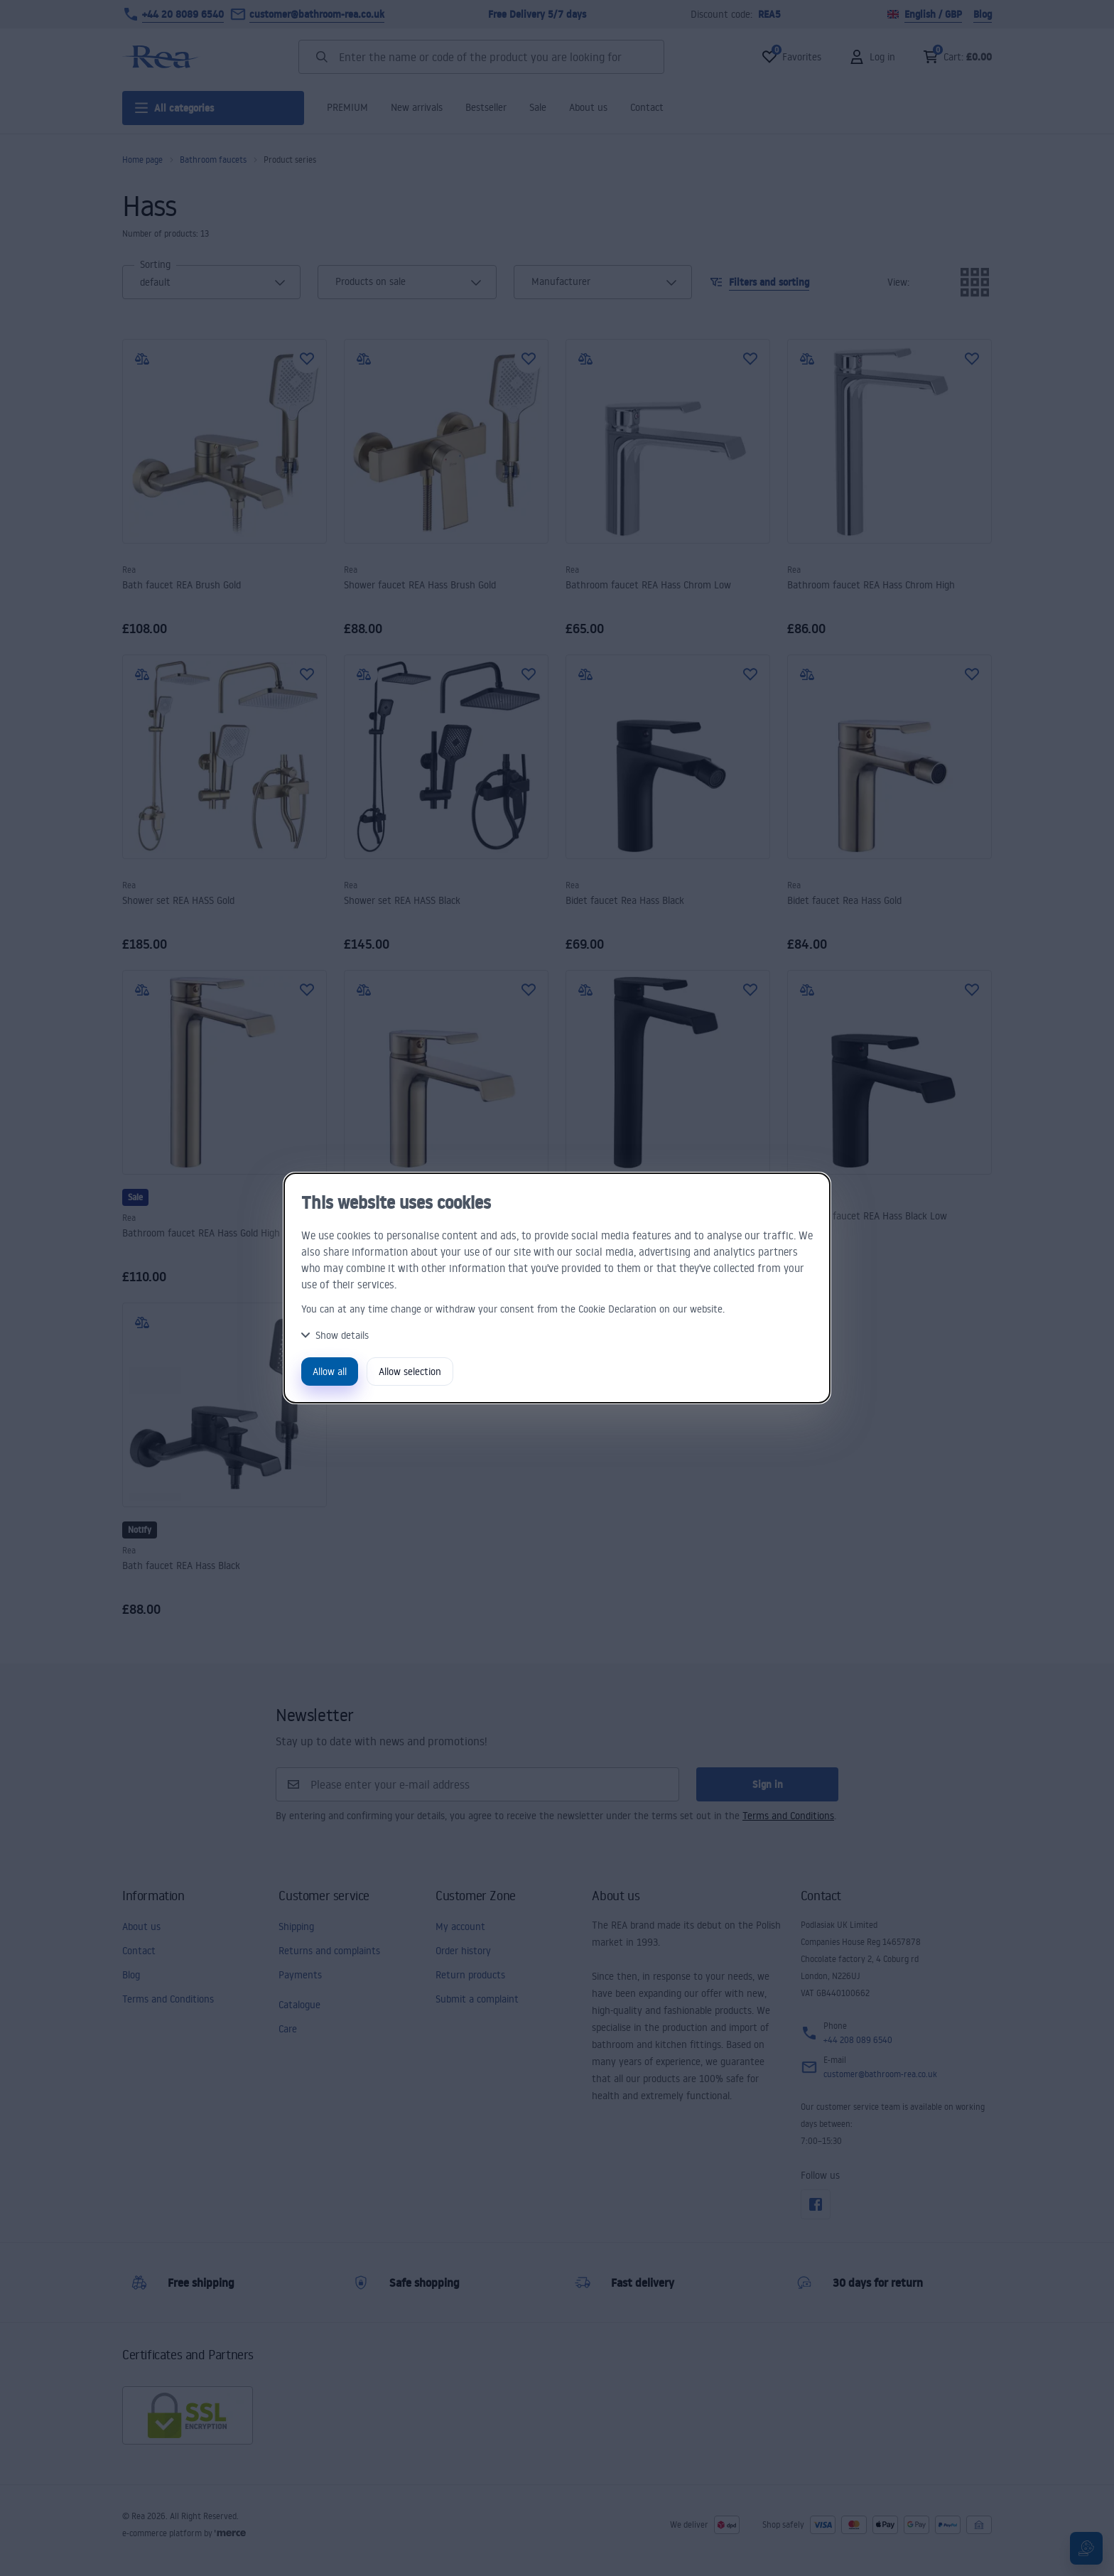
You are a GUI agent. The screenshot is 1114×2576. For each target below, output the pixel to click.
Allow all (330, 1371)
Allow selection (410, 1371)
